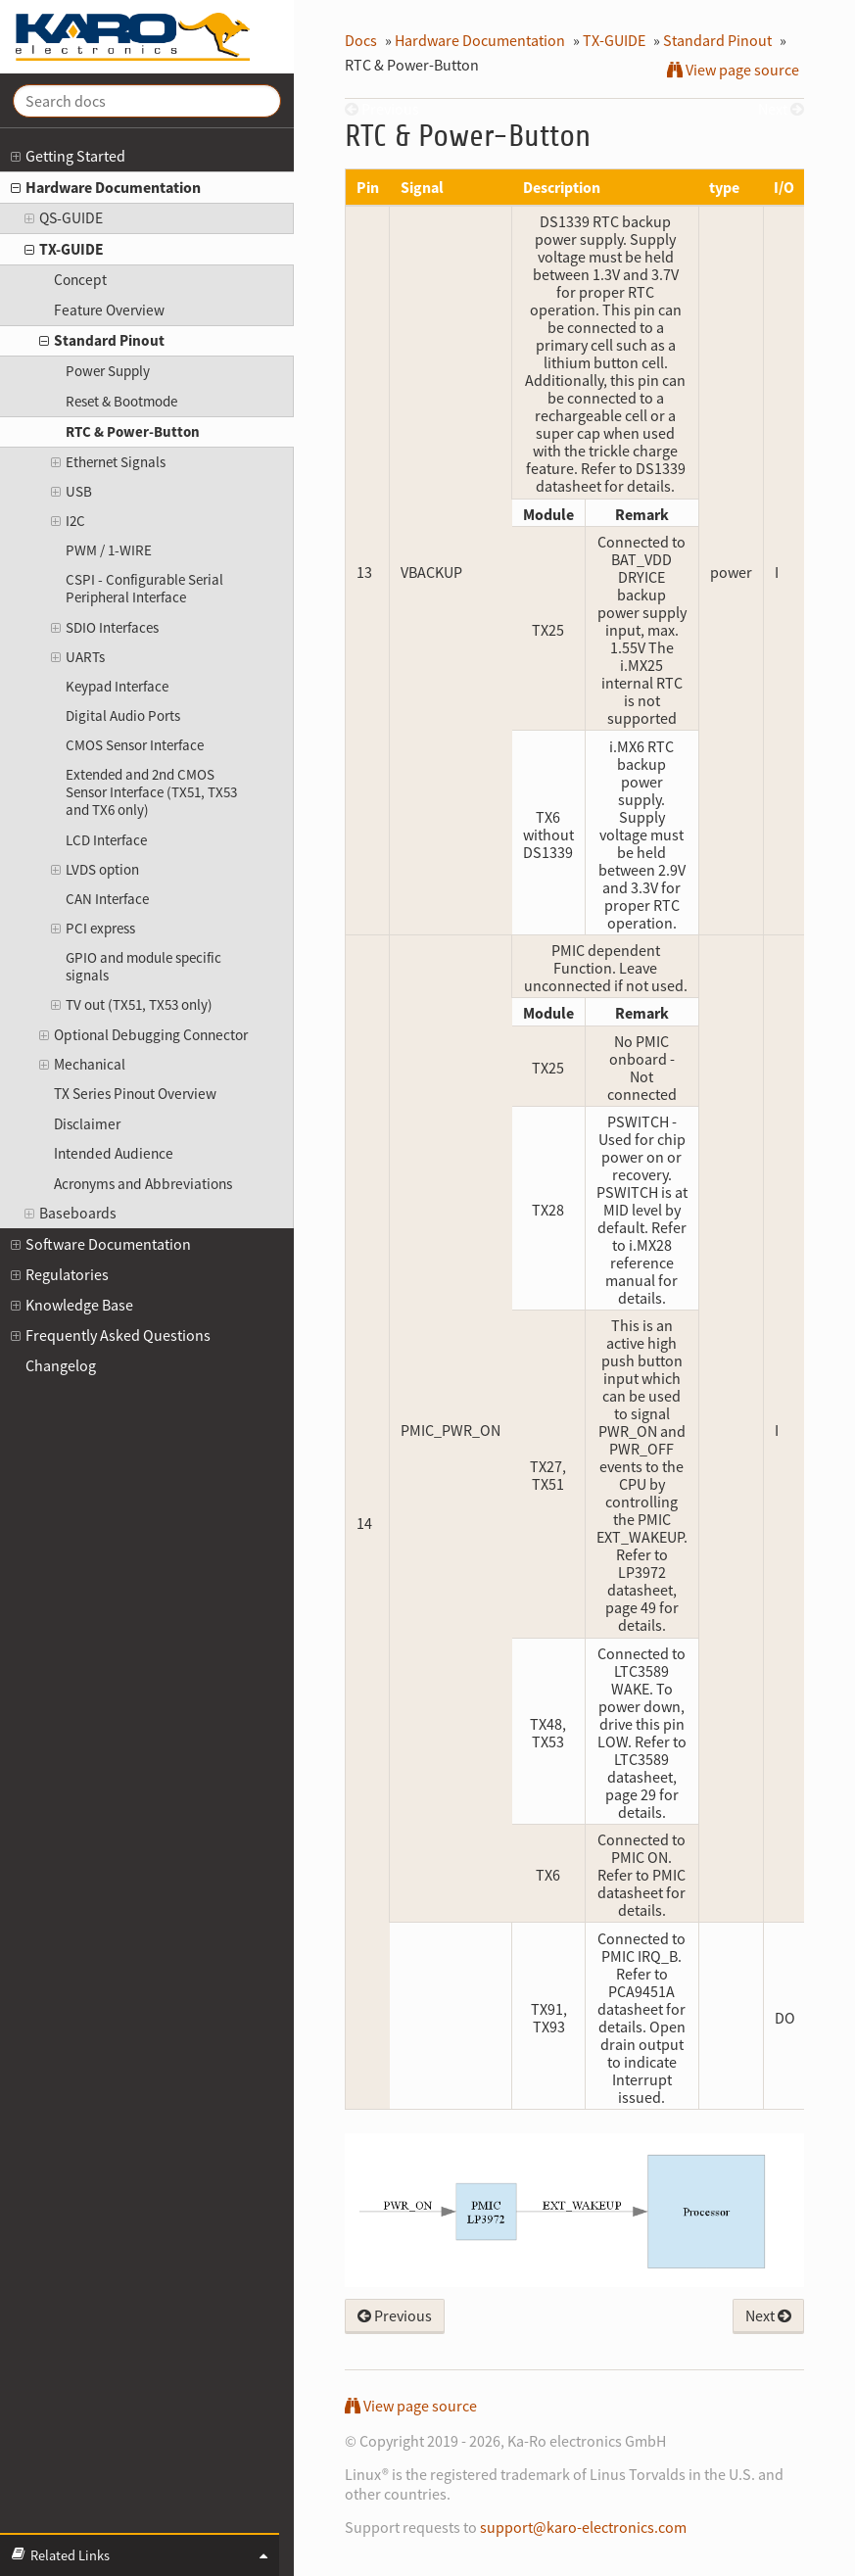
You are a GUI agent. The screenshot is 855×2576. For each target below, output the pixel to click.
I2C (67, 521)
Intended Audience (113, 1153)
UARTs (77, 657)
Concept (80, 279)
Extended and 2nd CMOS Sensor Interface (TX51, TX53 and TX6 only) (151, 792)
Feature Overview (109, 310)
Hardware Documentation (106, 187)
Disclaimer (87, 1124)
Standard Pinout (102, 341)
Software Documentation (101, 1244)
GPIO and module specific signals (143, 966)
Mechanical (82, 1065)
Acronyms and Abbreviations (143, 1183)
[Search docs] (147, 101)
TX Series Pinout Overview (135, 1093)
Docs (361, 40)
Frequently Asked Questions (111, 1335)
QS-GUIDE (63, 219)
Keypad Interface (117, 686)
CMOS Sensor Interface (135, 745)
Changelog (60, 1365)
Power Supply (108, 370)
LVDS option (94, 870)
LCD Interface (106, 840)
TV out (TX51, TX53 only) (131, 1005)
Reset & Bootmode (121, 401)
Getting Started (68, 156)
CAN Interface (107, 898)
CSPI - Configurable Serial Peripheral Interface (144, 588)
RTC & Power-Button (133, 431)
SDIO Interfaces (104, 628)
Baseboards (70, 1214)
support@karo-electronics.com (583, 2527)
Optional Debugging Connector (143, 1036)
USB (71, 491)
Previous (394, 2315)
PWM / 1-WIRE (109, 550)
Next (768, 2315)
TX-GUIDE (64, 250)
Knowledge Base (72, 1305)
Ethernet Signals (108, 462)
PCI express (92, 928)
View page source (733, 69)
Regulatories (60, 1274)
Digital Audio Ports (123, 715)
